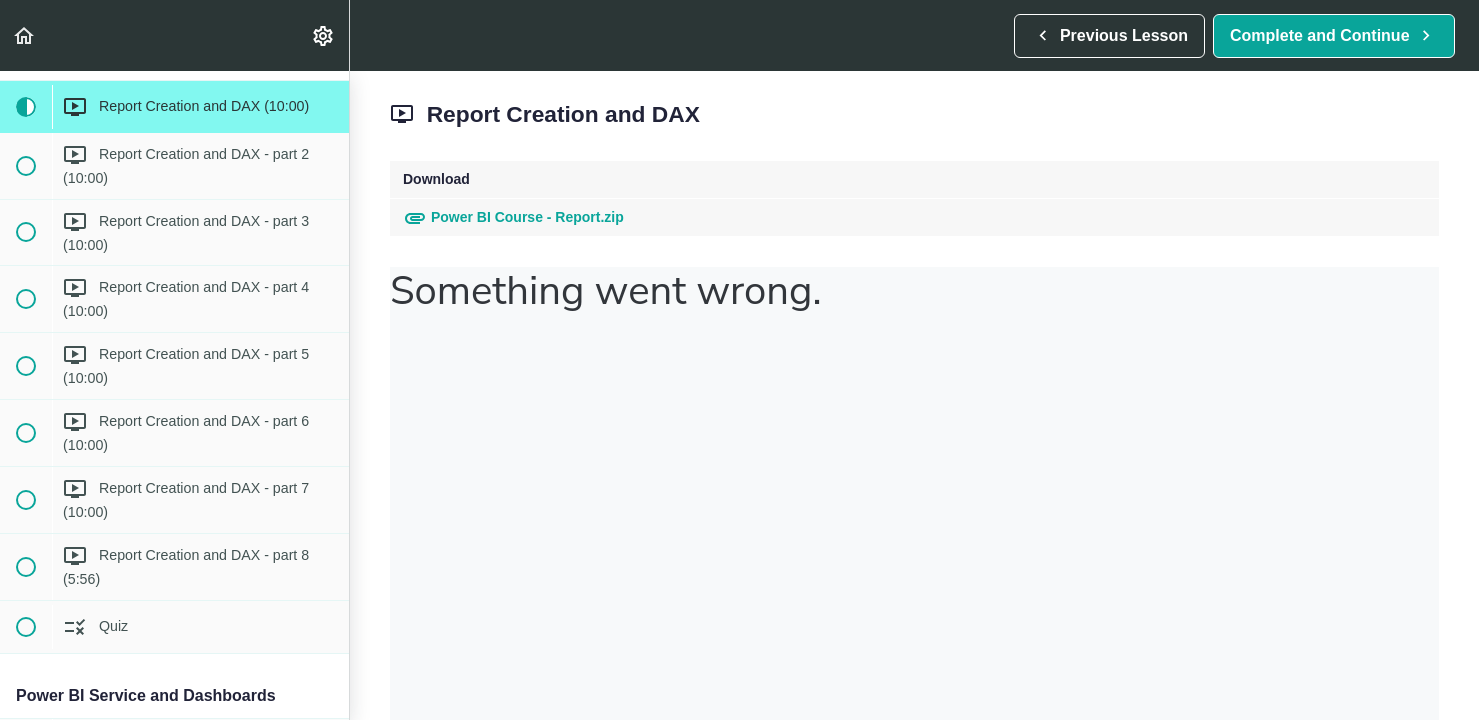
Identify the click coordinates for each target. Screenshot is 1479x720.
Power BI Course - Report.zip (513, 217)
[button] (25, 35)
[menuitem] (324, 35)
